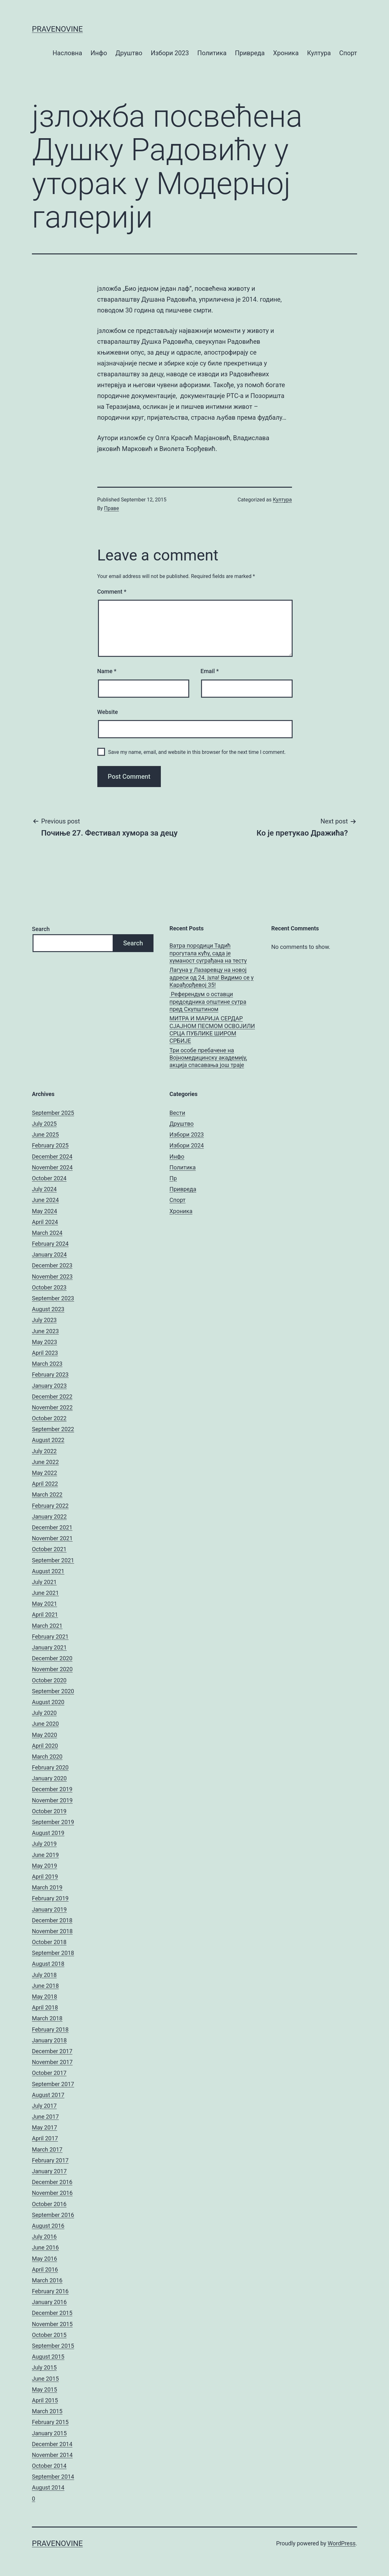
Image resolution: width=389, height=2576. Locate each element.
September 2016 (53, 2215)
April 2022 (45, 1483)
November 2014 (52, 2455)
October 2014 (49, 2465)
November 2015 (52, 2324)
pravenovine (57, 29)
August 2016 (48, 2225)
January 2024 (49, 1254)
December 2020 (52, 1658)
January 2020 (49, 1778)
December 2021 (52, 1527)
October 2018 (49, 1942)
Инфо (99, 53)
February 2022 (50, 1505)
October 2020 (49, 1680)
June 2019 (45, 1854)
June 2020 (45, 1723)
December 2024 (52, 1156)
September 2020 (53, 1691)
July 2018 (44, 1974)
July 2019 (44, 1843)
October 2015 (49, 2335)
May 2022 (44, 1472)
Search (41, 929)
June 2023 (45, 1331)
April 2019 (45, 1876)
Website (107, 712)
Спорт (348, 53)
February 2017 (50, 2160)
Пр (173, 1178)
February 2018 (50, 2029)
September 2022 (53, 1429)
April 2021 (45, 1614)
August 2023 (48, 1309)
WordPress (341, 2543)
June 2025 (45, 1134)
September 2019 (53, 1822)
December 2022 (52, 1396)
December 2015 (52, 2312)
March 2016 (47, 2280)
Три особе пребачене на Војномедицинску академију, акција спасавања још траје (208, 1058)
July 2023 (44, 1320)
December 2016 (52, 2182)
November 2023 (52, 1276)
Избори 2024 (186, 1145)
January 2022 (49, 1516)
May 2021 (44, 1603)
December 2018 (52, 1920)
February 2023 (50, 1374)
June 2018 (45, 1985)
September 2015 (53, 2345)
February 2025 (50, 1145)
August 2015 (48, 2356)
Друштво (129, 53)
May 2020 (44, 1734)
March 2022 (47, 1494)
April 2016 (45, 2269)
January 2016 (49, 2302)
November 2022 (52, 1407)
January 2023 (49, 1385)
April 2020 (45, 1745)
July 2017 (44, 2105)
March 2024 (47, 1232)
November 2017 (52, 2062)
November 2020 (52, 1669)
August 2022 (48, 1440)
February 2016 (50, 2291)
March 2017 (47, 2149)
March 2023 (47, 1363)
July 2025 (44, 1123)
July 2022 (44, 1451)
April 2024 (45, 1222)
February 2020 (50, 1767)
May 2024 (44, 1211)
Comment (111, 591)
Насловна (67, 53)
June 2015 (45, 2378)
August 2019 (48, 1832)
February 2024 (50, 1243)
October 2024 (49, 1178)
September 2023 (53, 1298)
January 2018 (49, 2040)
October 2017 (49, 2072)
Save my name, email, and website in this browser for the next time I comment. (197, 752)
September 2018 (53, 1952)
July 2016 (44, 2236)
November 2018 (52, 1931)
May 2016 (44, 2258)
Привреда (250, 53)
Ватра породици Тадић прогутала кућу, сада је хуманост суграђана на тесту (208, 953)
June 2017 (45, 2116)
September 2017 (53, 2084)
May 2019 (44, 1865)
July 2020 (44, 1712)
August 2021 (48, 1571)
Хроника (286, 53)
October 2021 (49, 1549)
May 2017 (44, 2127)
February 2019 (50, 1898)
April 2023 (45, 1352)
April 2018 (45, 2007)
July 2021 (44, 1582)
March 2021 (47, 1625)
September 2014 (53, 2476)
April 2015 (45, 2400)
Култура (319, 53)
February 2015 (50, 2422)
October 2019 (49, 1811)
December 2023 (52, 1265)
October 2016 (49, 2204)
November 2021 (52, 1538)
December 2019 (52, 1789)
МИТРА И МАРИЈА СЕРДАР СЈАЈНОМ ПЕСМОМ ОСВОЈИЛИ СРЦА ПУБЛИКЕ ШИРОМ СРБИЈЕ (212, 1029)
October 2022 (49, 1418)
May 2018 (44, 1996)
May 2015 (44, 2389)
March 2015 (47, 2411)
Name (106, 671)
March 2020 (47, 1756)
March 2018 (47, 2018)
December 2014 (52, 2444)
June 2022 (45, 1462)
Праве (111, 508)
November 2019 (52, 1800)
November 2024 (52, 1167)
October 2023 (49, 1287)
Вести (177, 1112)
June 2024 (45, 1200)
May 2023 (44, 1342)
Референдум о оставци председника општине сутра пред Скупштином (207, 1001)
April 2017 (45, 2138)
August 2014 (48, 2487)
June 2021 (45, 1592)
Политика (211, 53)
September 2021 (53, 1560)
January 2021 (49, 1647)
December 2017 (52, 2051)
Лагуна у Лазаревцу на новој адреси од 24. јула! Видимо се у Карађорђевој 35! (211, 977)
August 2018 (48, 1963)
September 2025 (53, 1112)
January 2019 (49, 1909)
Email (209, 671)
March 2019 (47, 1887)
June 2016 (45, 2247)
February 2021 (50, 1636)
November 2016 (52, 2192)
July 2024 (44, 1189)
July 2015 (44, 2367)
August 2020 (48, 1702)
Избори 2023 (170, 53)
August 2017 (48, 2095)
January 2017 (49, 2171)
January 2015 (49, 2433)
